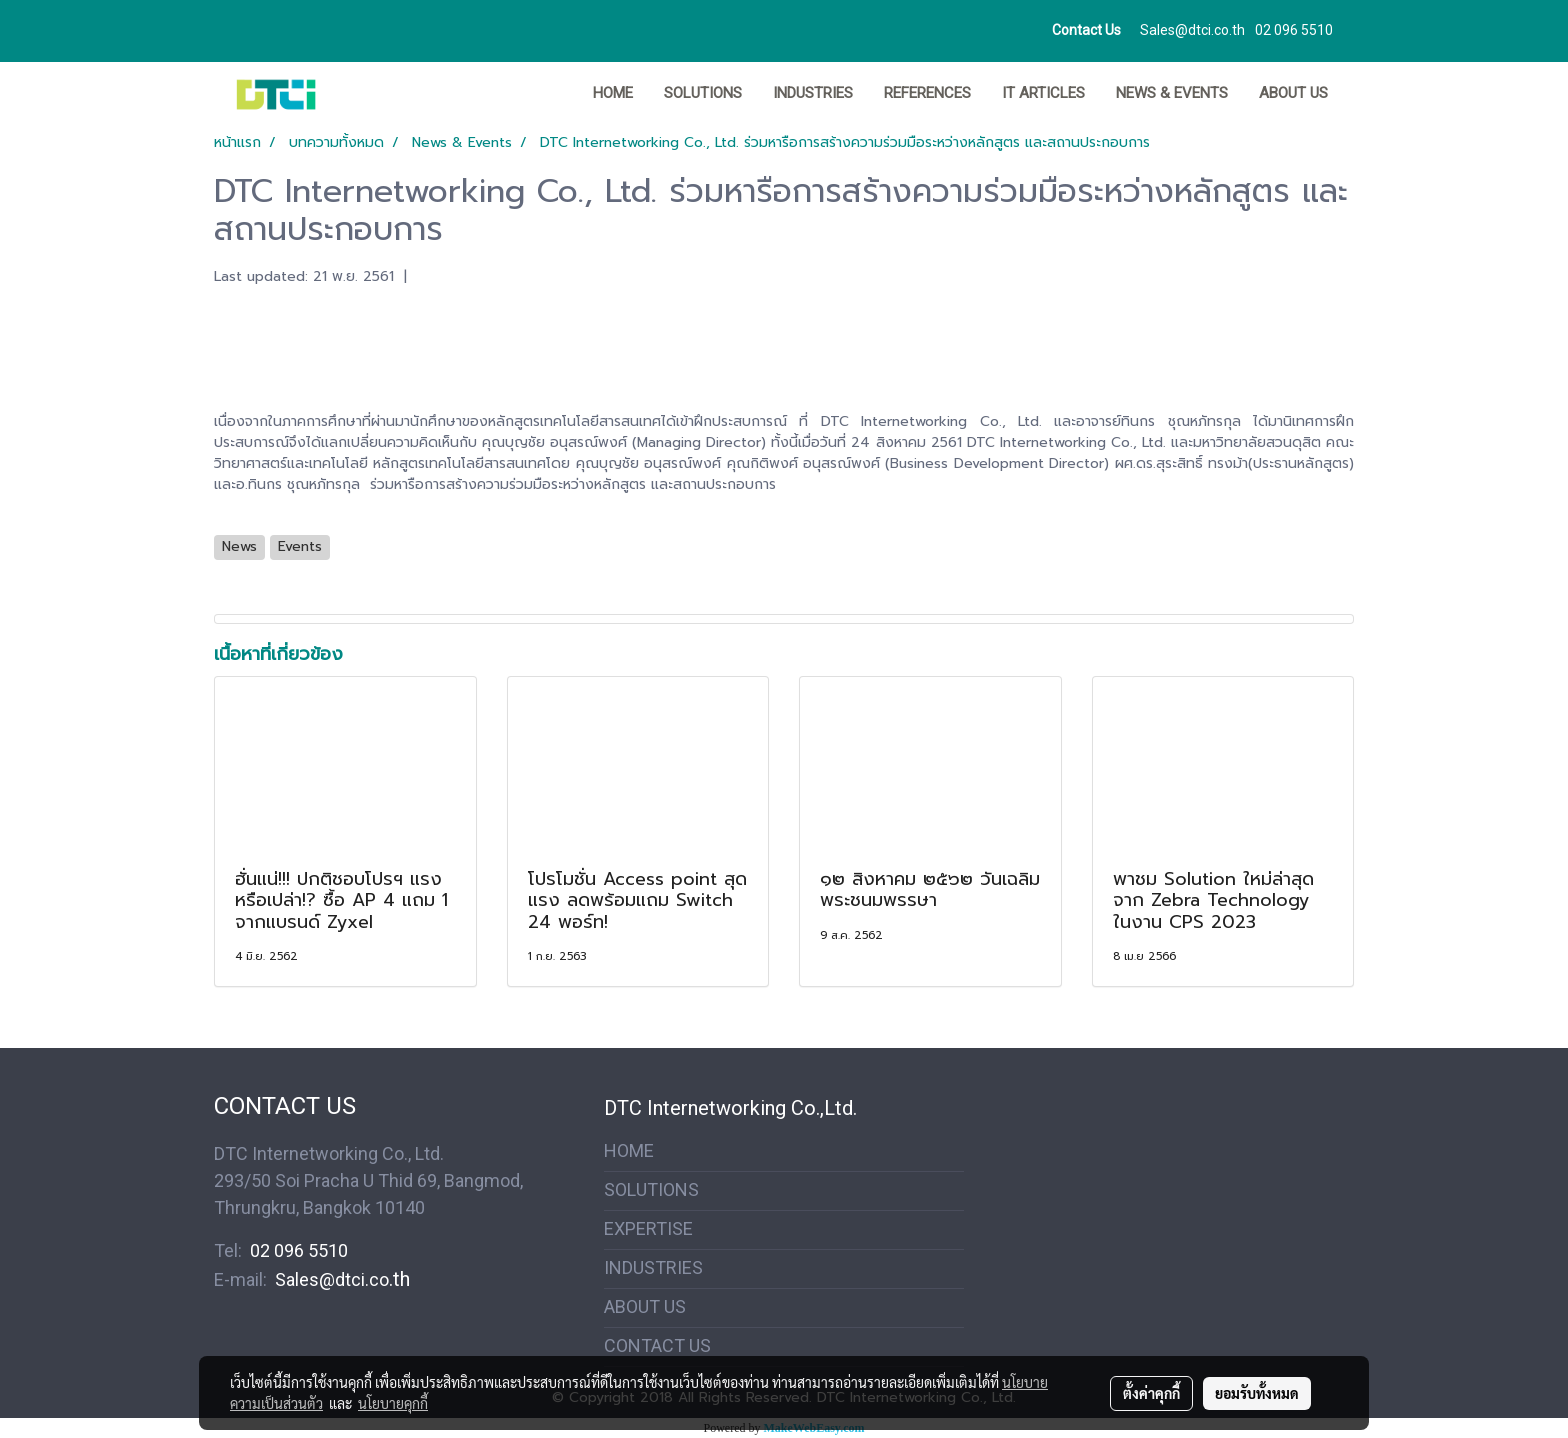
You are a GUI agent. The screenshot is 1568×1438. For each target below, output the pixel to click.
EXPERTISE (648, 1228)
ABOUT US (1293, 93)
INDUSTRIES (813, 93)
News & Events (1172, 93)
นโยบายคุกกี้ (393, 1403)
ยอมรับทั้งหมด (1257, 1393)
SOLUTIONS (703, 93)
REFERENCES (927, 93)
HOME (613, 93)
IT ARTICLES (1043, 93)
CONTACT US (657, 1345)
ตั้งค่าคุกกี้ (1151, 1393)
